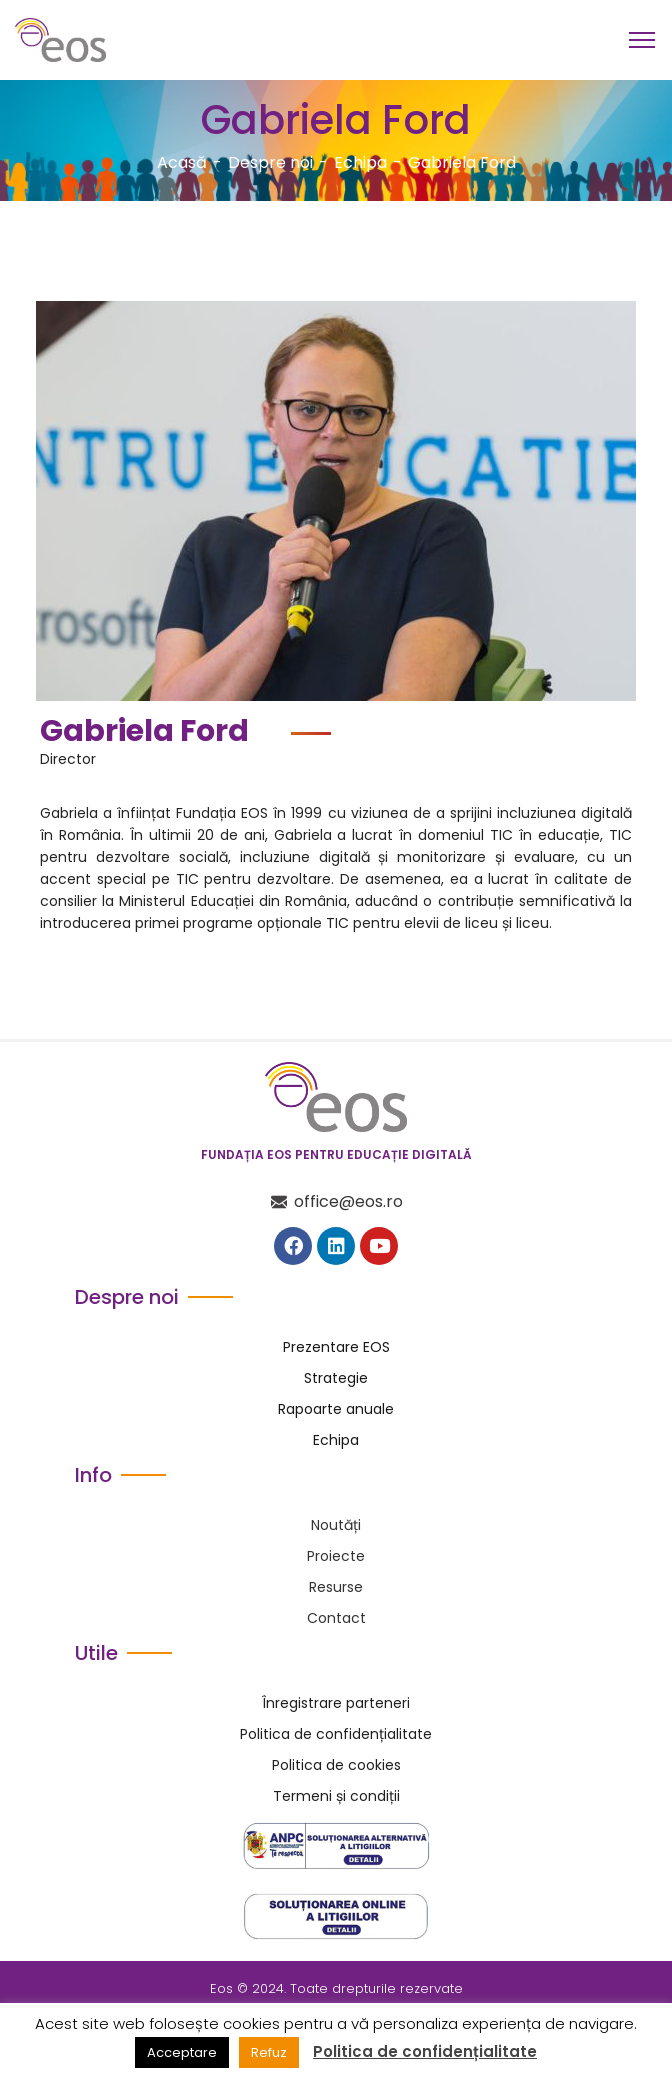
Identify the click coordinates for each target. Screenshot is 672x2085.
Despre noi (270, 162)
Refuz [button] (269, 2052)
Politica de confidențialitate (425, 2052)
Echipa (360, 162)
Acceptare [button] (182, 2052)
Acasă (182, 162)
